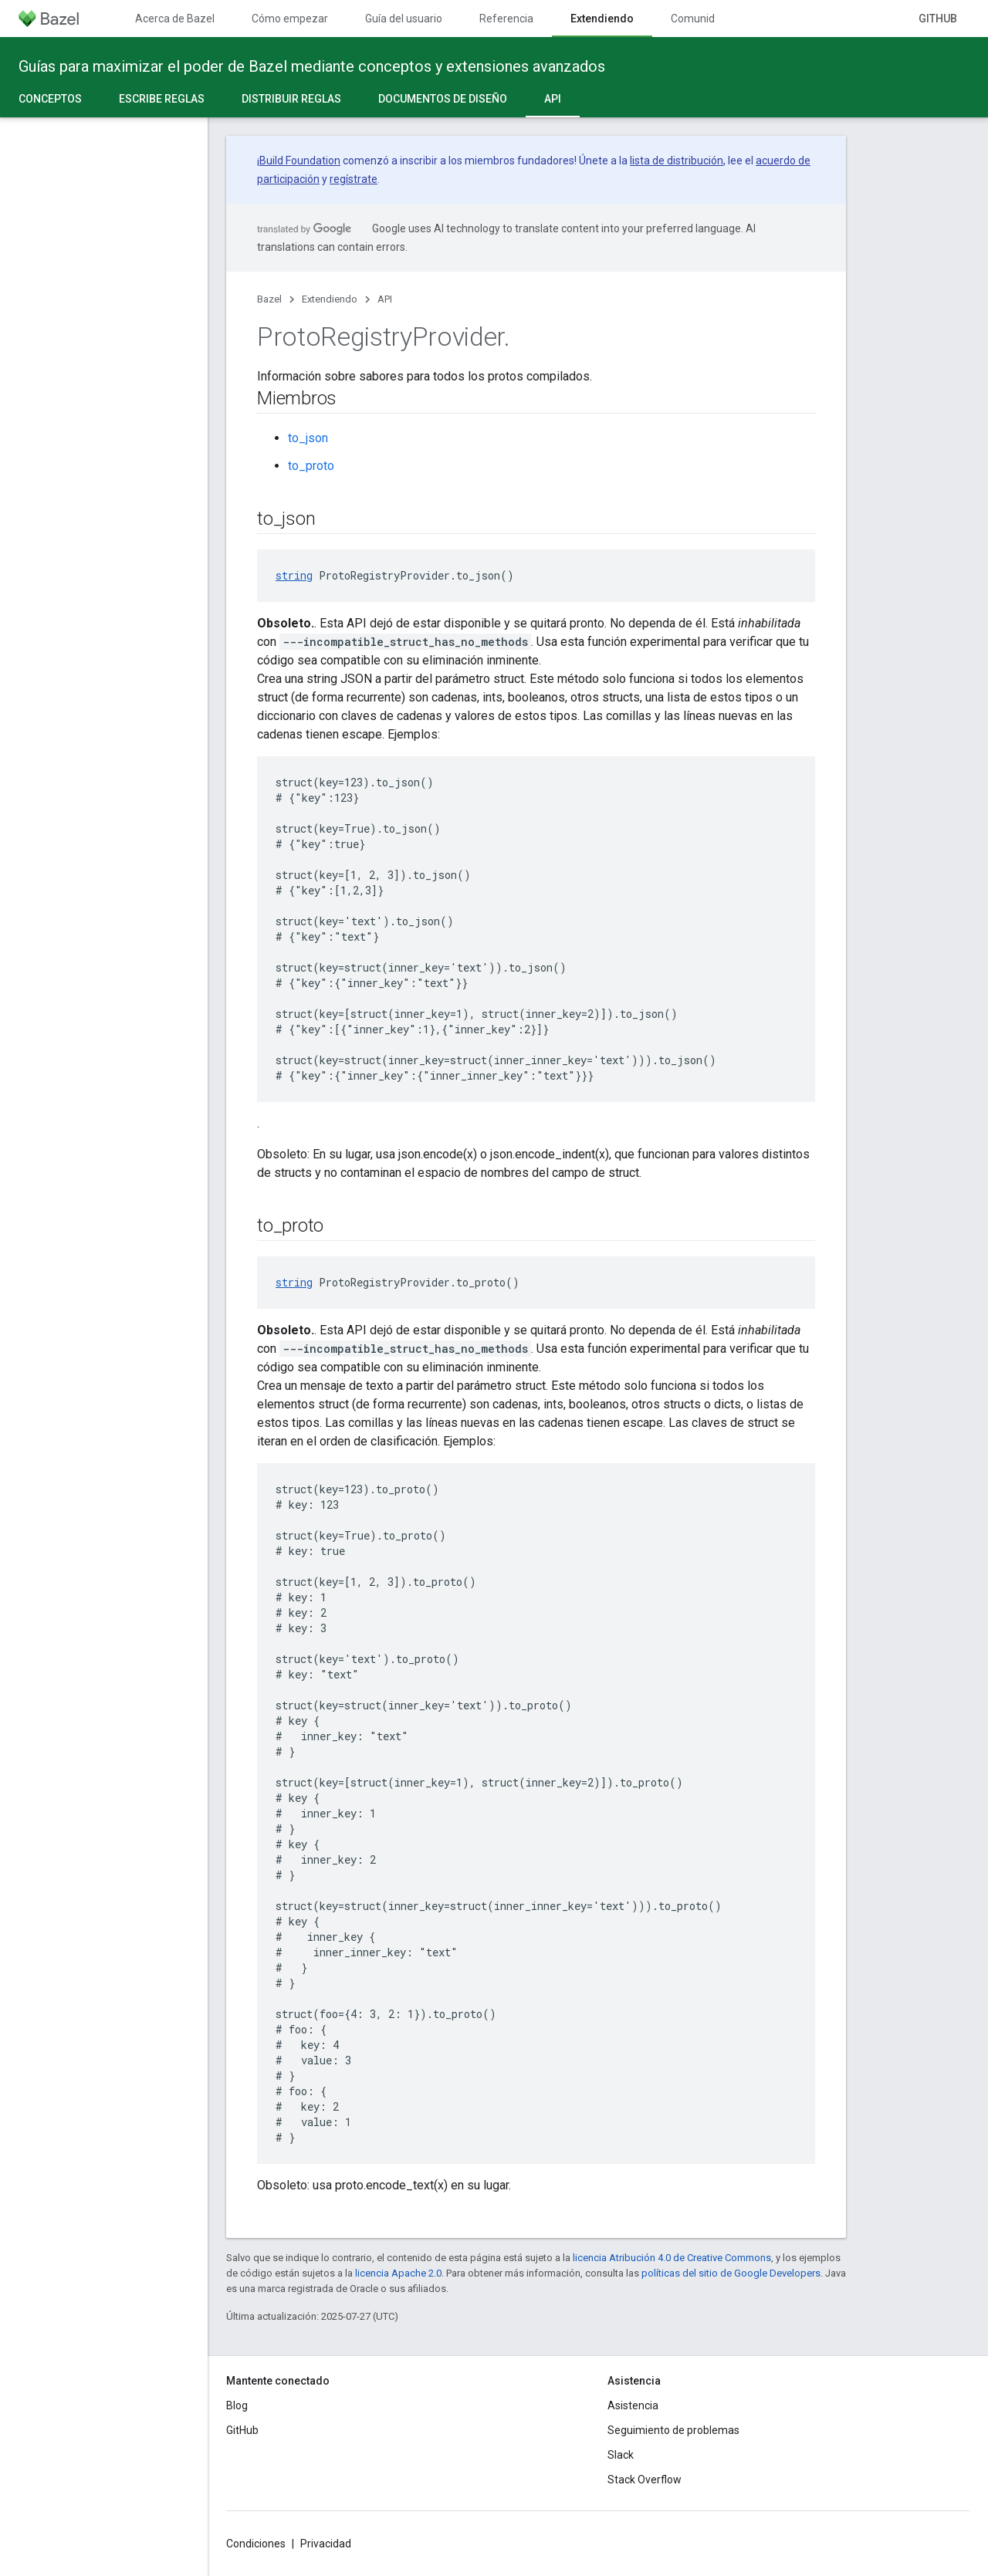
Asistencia (632, 2405)
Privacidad (325, 2543)
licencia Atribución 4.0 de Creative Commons (672, 2257)
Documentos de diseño (442, 99)
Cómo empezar (290, 18)
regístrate (353, 179)
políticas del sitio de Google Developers (731, 2273)
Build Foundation (299, 160)
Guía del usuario (403, 18)
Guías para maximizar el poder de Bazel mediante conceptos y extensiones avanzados (312, 66)
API (384, 299)
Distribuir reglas (291, 99)
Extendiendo (329, 299)
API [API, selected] (552, 99)
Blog (237, 2405)
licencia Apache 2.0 (398, 2273)
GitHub (938, 18)
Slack (620, 2455)
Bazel (269, 299)
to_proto (311, 465)
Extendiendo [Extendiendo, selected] (602, 18)
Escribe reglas (162, 99)
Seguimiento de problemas (673, 2430)
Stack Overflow (644, 2479)
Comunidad (699, 18)
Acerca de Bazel (175, 18)
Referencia (506, 18)
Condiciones (256, 2543)
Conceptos (50, 99)
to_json (308, 438)
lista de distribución (676, 160)
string (294, 575)
